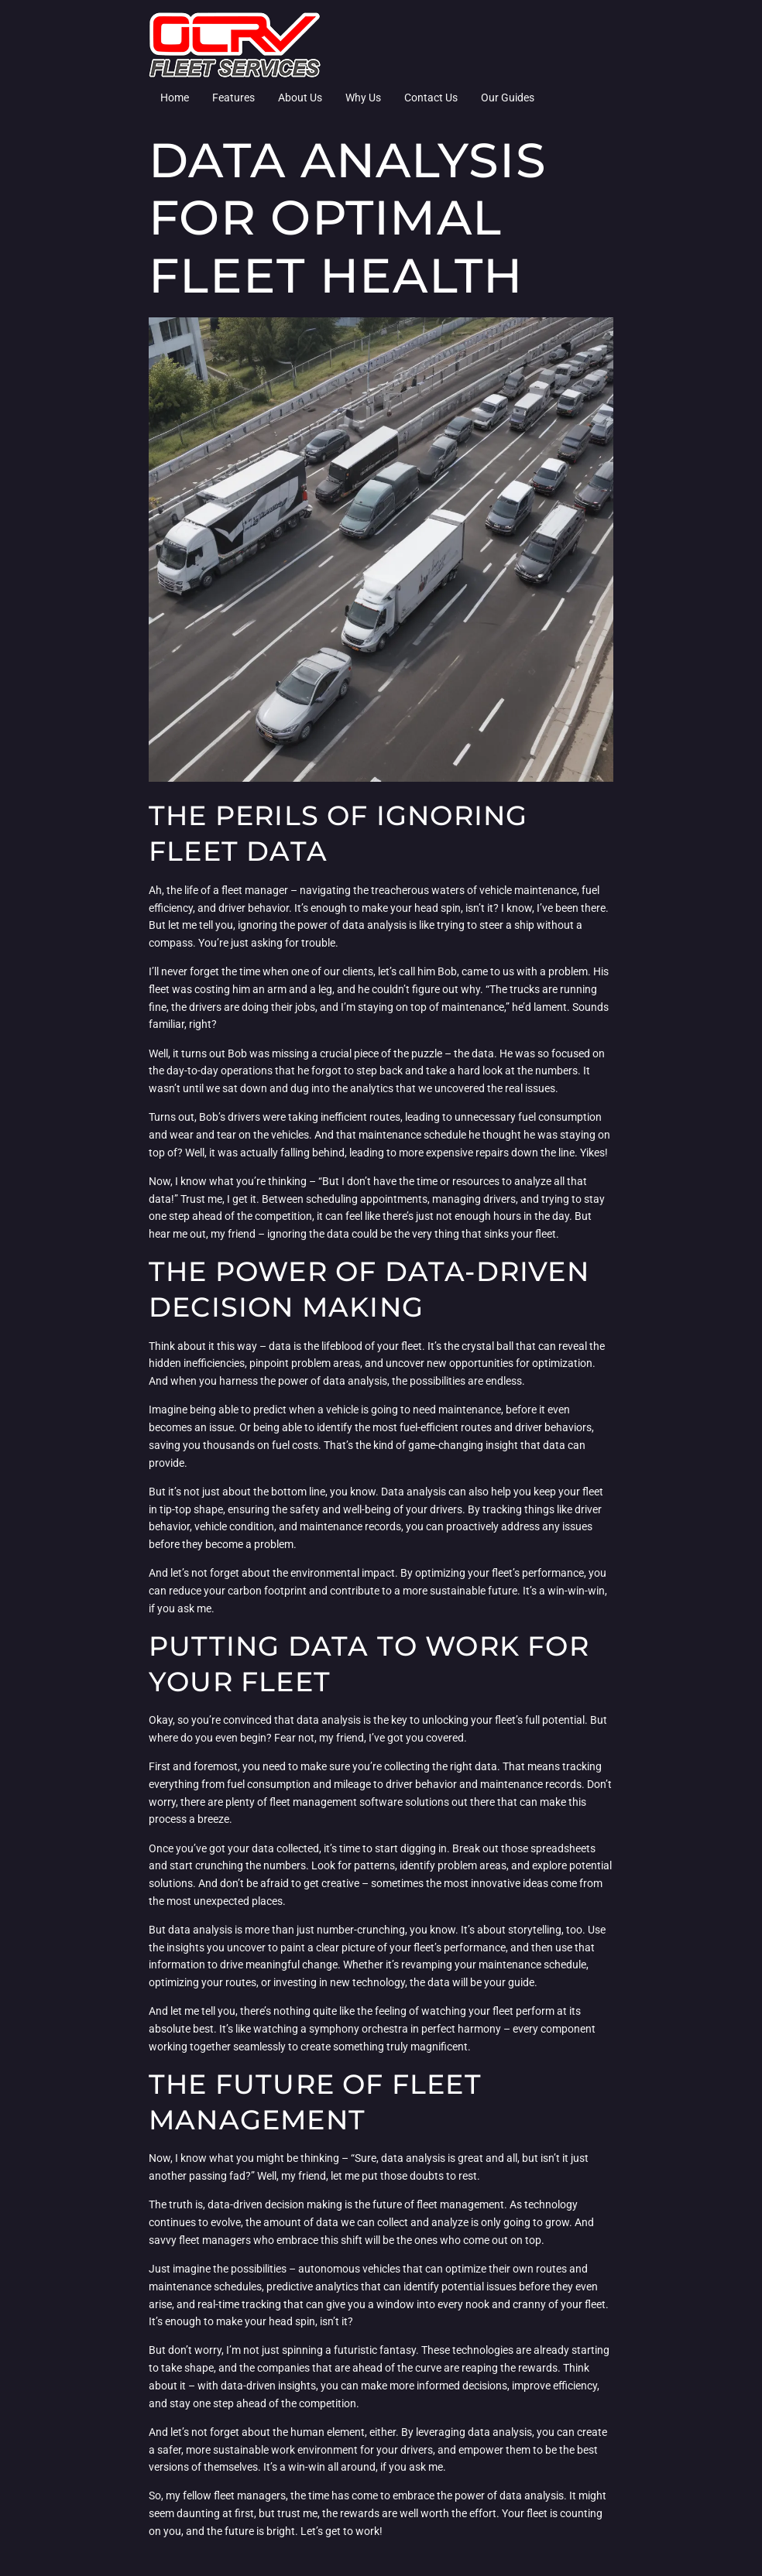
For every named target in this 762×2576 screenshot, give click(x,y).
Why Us (363, 97)
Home (174, 97)
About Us (300, 97)
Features (233, 97)
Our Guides (507, 97)
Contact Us (431, 97)
